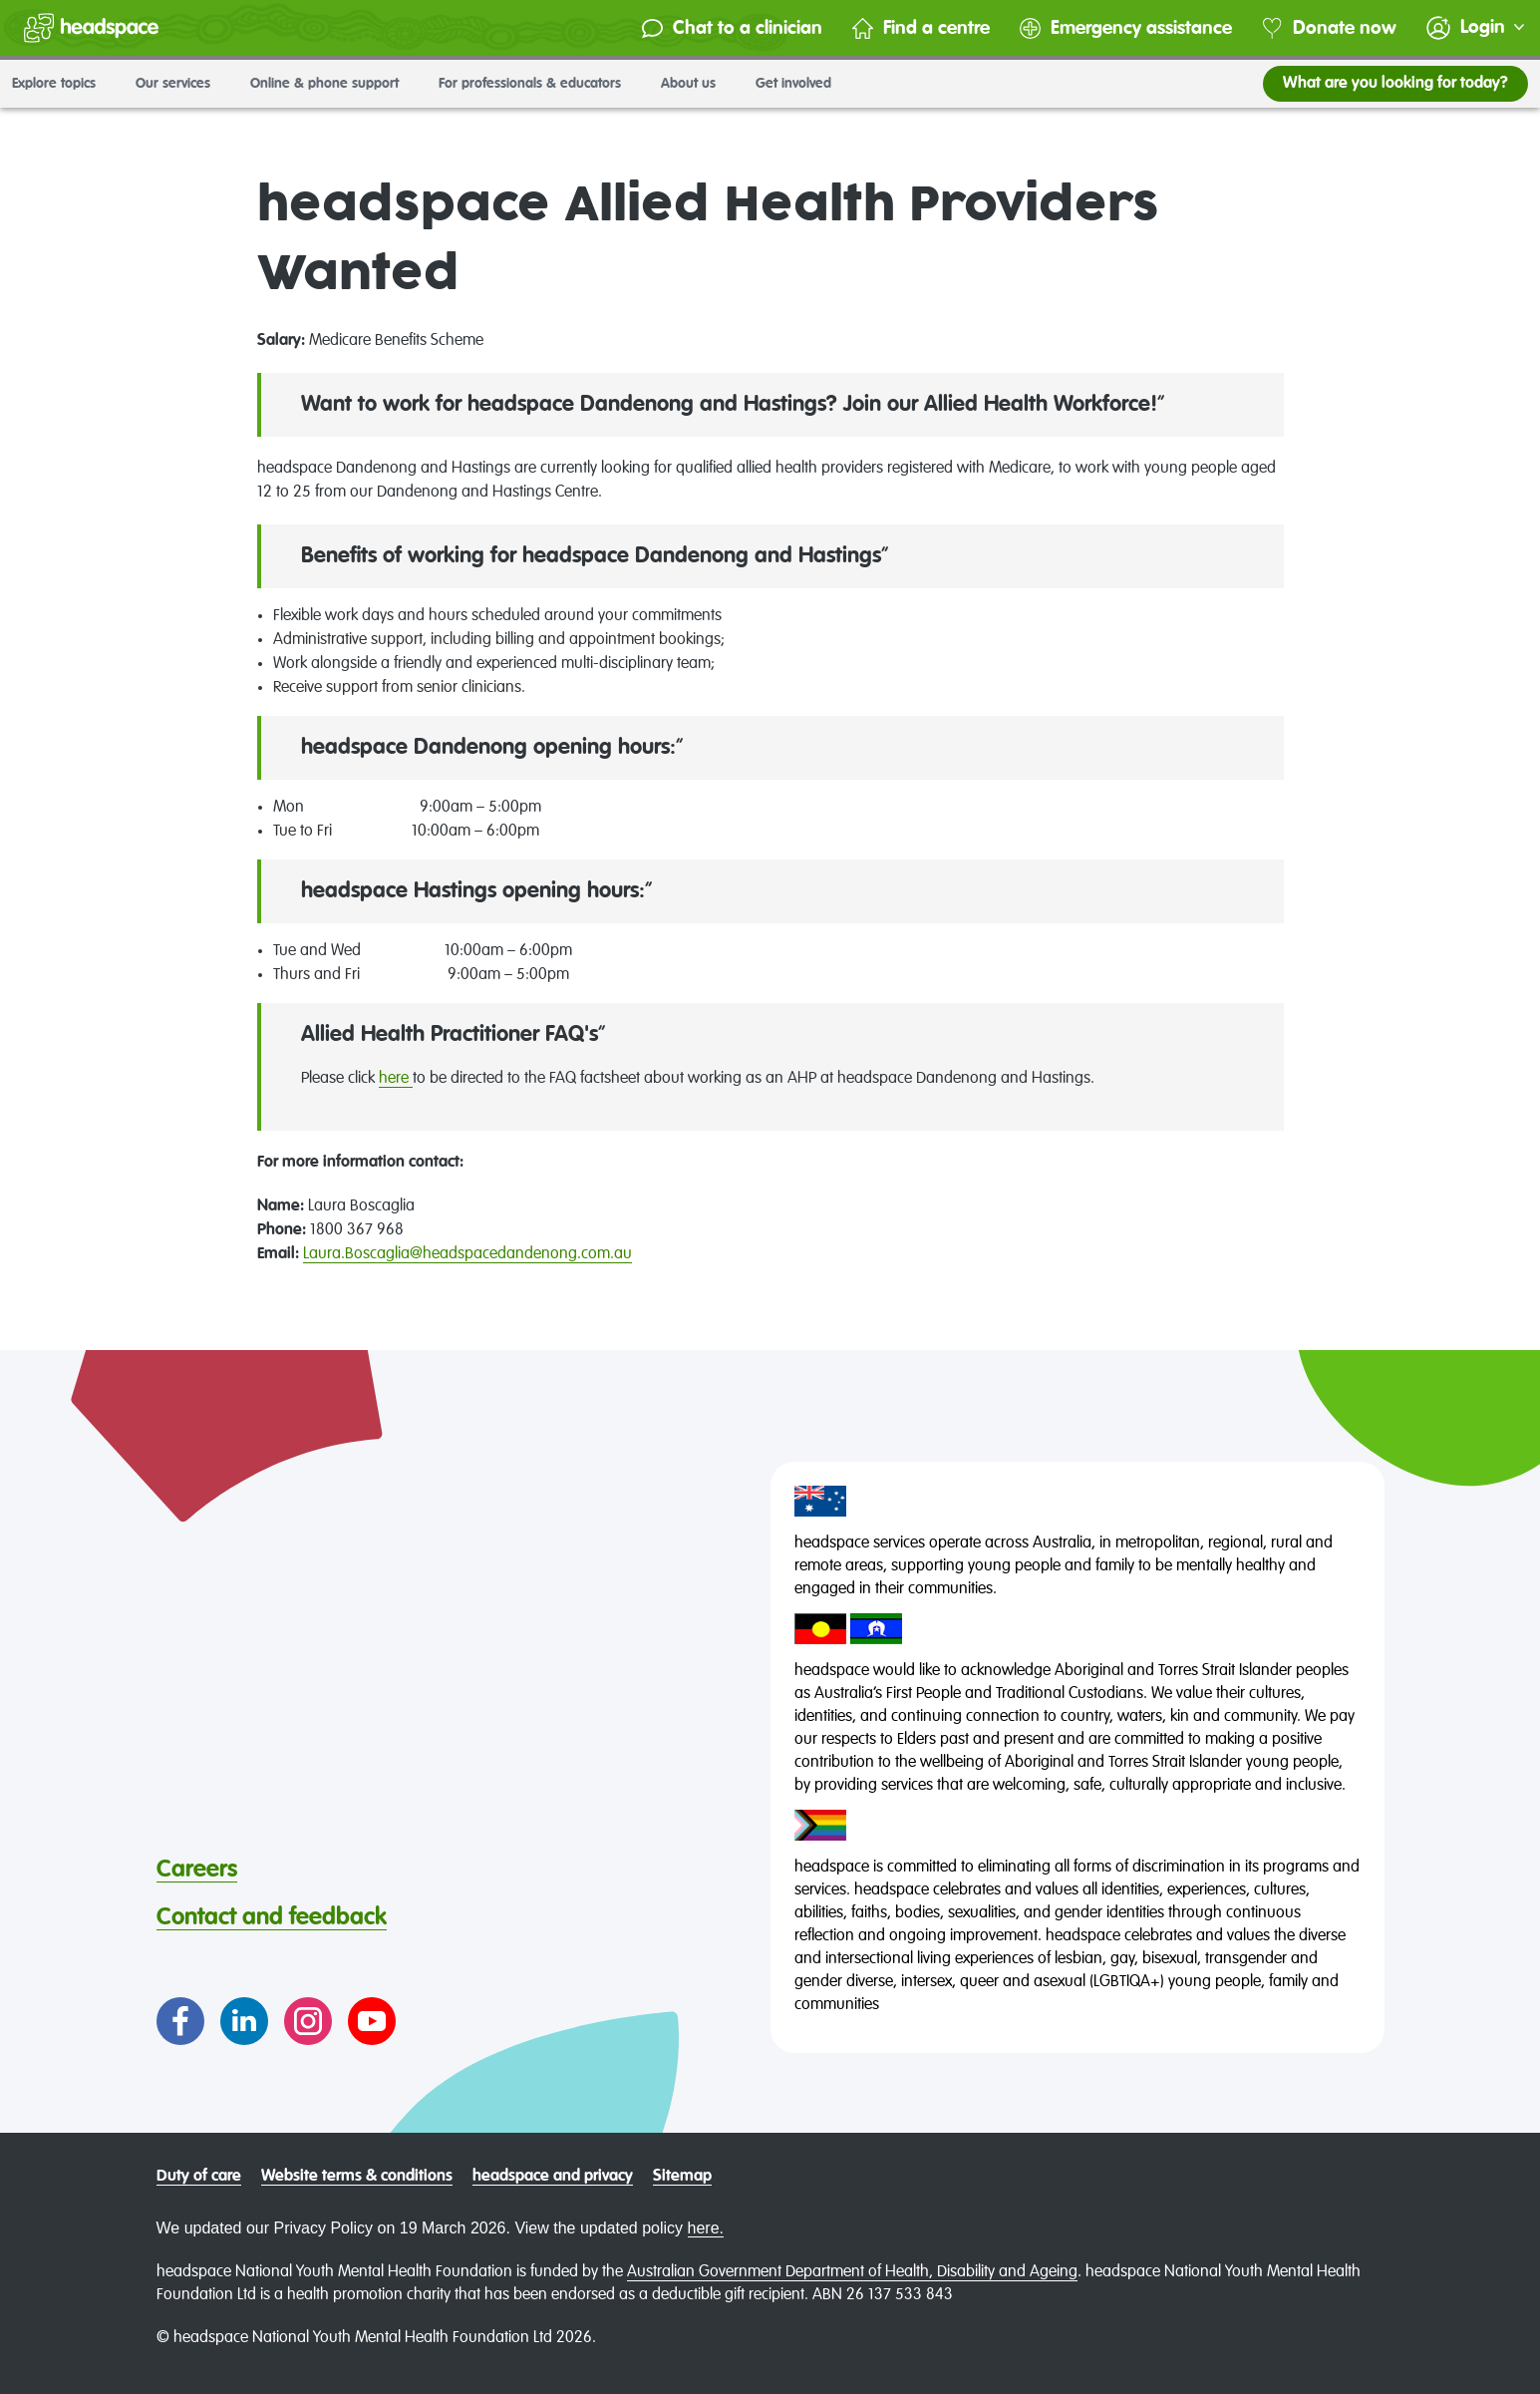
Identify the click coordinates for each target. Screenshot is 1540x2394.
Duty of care (198, 2177)
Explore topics (62, 84)
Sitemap (682, 2177)
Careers (196, 1869)
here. (706, 2228)
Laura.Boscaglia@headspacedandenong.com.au (467, 1254)
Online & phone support (332, 84)
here (396, 1079)
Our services (181, 84)
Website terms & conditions (357, 2177)
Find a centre (921, 28)
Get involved (801, 84)
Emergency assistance (1126, 28)
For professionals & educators (538, 84)
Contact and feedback (271, 1917)
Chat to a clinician (732, 28)
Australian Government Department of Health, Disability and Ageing (852, 2272)
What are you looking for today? (1395, 84)
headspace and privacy (552, 2177)
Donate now (1329, 28)
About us (696, 84)
